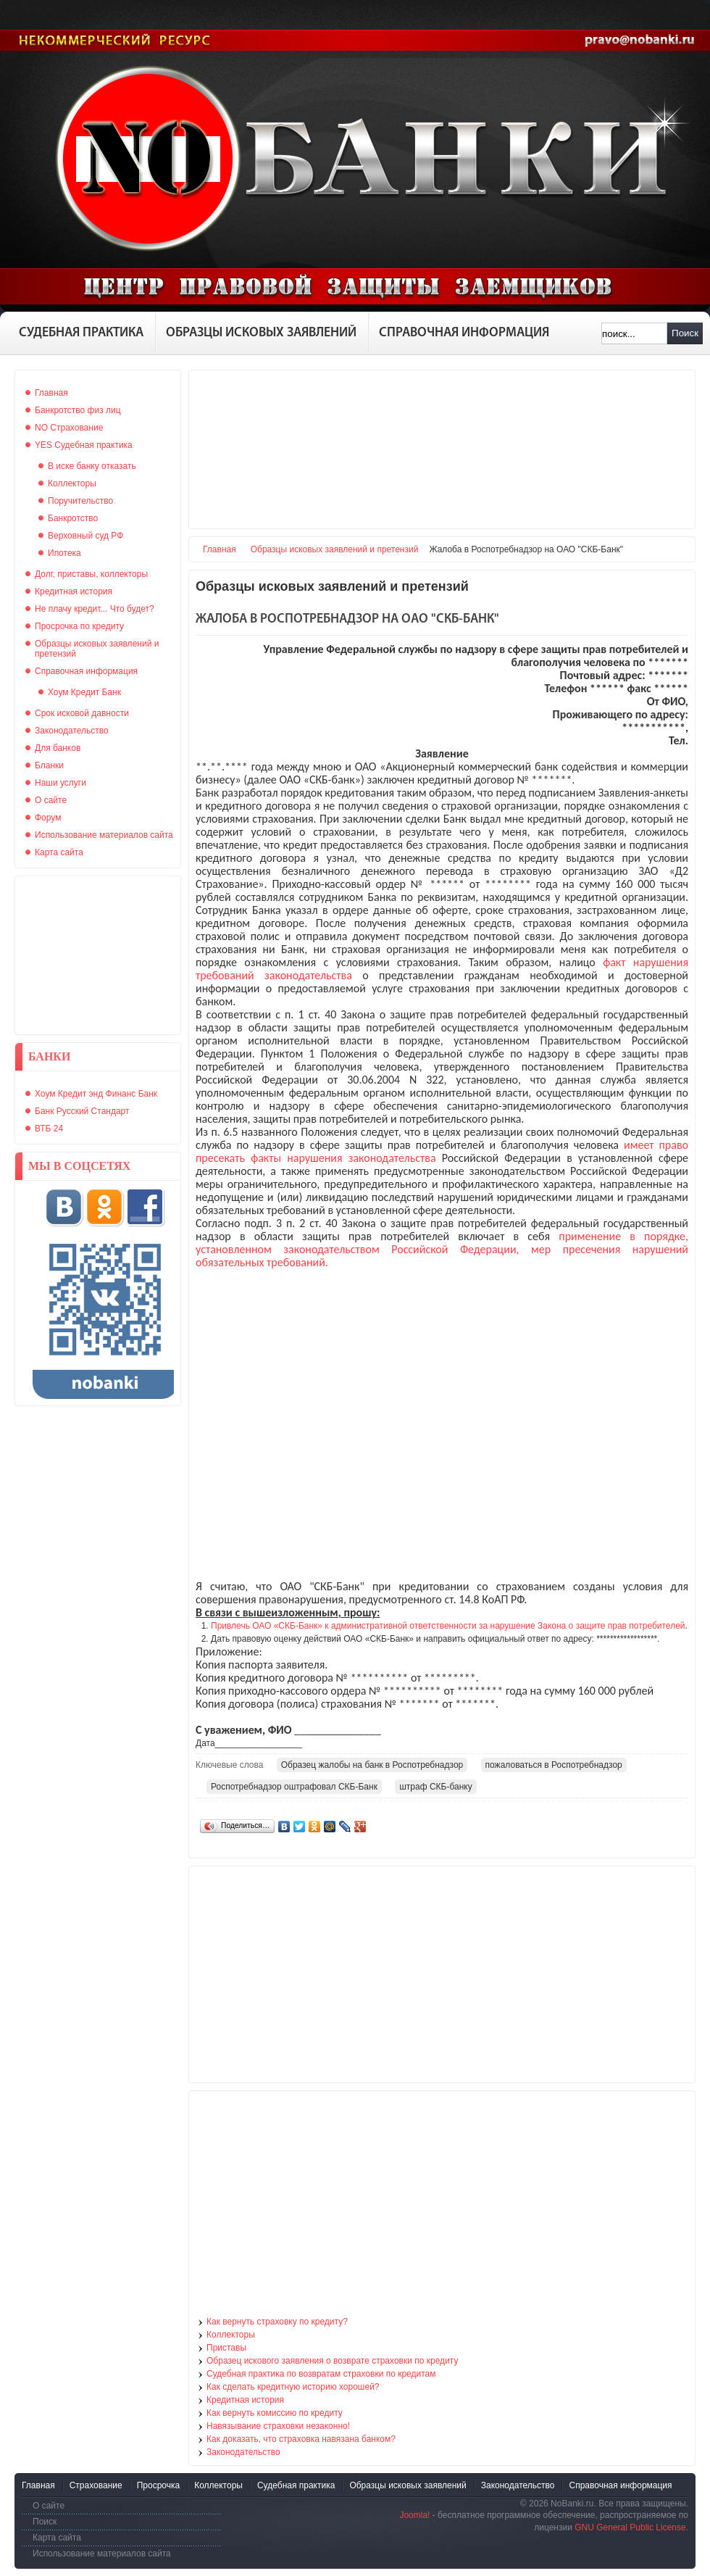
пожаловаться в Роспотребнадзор (553, 1765)
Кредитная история (245, 2400)
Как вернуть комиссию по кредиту (274, 2413)
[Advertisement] (98, 955)
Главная (219, 549)
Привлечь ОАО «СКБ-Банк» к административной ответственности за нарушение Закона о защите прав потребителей (448, 1626)
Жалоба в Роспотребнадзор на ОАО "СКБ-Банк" (347, 619)
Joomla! (414, 2515)
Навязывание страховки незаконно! (278, 2426)
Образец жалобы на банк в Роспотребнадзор (372, 1765)
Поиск (685, 333)
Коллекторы (230, 2335)
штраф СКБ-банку (435, 1787)
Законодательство (243, 2452)
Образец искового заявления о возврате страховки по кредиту (332, 2361)
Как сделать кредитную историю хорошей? (293, 2387)
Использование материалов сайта (102, 2553)
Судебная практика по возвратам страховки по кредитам (321, 2374)
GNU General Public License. (631, 2527)
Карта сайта (57, 2538)
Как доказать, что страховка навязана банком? (301, 2439)
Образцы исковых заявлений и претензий (335, 549)
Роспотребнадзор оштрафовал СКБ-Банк (294, 1787)
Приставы (226, 2348)
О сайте (48, 2506)
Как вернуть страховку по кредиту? (277, 2322)
